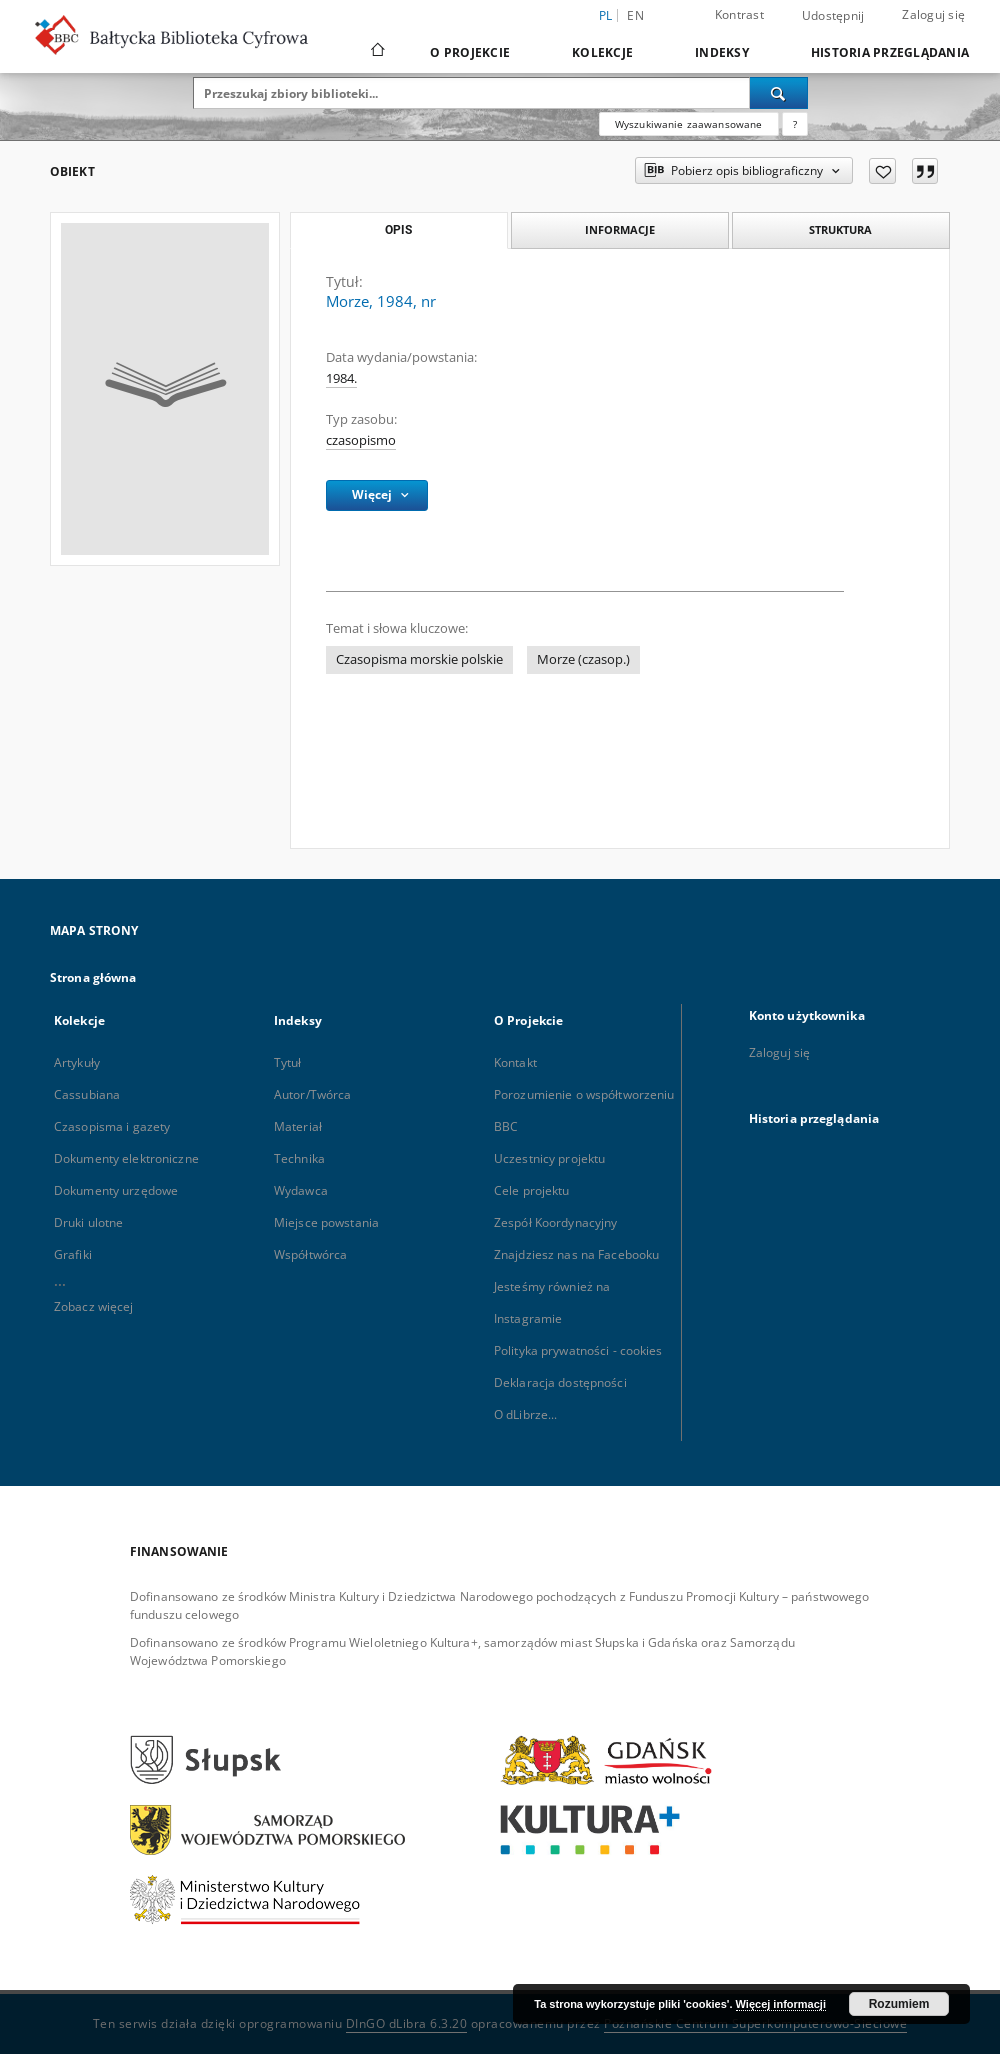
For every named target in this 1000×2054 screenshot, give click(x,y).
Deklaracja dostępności (560, 1382)
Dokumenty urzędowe (116, 1190)
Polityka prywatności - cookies (578, 1350)
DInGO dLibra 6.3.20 (407, 2023)
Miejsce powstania (326, 1222)
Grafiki (73, 1254)
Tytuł (288, 1062)
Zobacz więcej (94, 1306)
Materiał (298, 1126)
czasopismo (361, 440)
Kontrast (739, 14)
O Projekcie (470, 52)
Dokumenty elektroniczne (126, 1158)
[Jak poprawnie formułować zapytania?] (795, 124)
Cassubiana (87, 1094)
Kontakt (515, 1062)
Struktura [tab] (840, 229)
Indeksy (722, 52)
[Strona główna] (376, 52)
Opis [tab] (398, 230)
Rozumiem (899, 2004)
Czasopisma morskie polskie (419, 659)
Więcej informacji (781, 2004)
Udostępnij (833, 16)
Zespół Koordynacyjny (555, 1222)
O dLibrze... (525, 1414)
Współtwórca (310, 1254)
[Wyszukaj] (779, 93)
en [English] (635, 15)
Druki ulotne (88, 1222)
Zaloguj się (933, 14)
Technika (299, 1158)
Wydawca (301, 1190)
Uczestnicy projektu (549, 1158)
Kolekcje (602, 52)
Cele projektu (532, 1190)
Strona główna (93, 977)
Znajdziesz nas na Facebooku (576, 1254)
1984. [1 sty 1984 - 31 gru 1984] (341, 378)
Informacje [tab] (620, 229)
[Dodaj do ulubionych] (882, 171)
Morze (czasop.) (583, 659)
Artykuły (77, 1062)
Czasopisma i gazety (112, 1126)
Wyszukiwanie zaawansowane (689, 124)
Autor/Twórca (312, 1094)
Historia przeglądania (890, 52)
